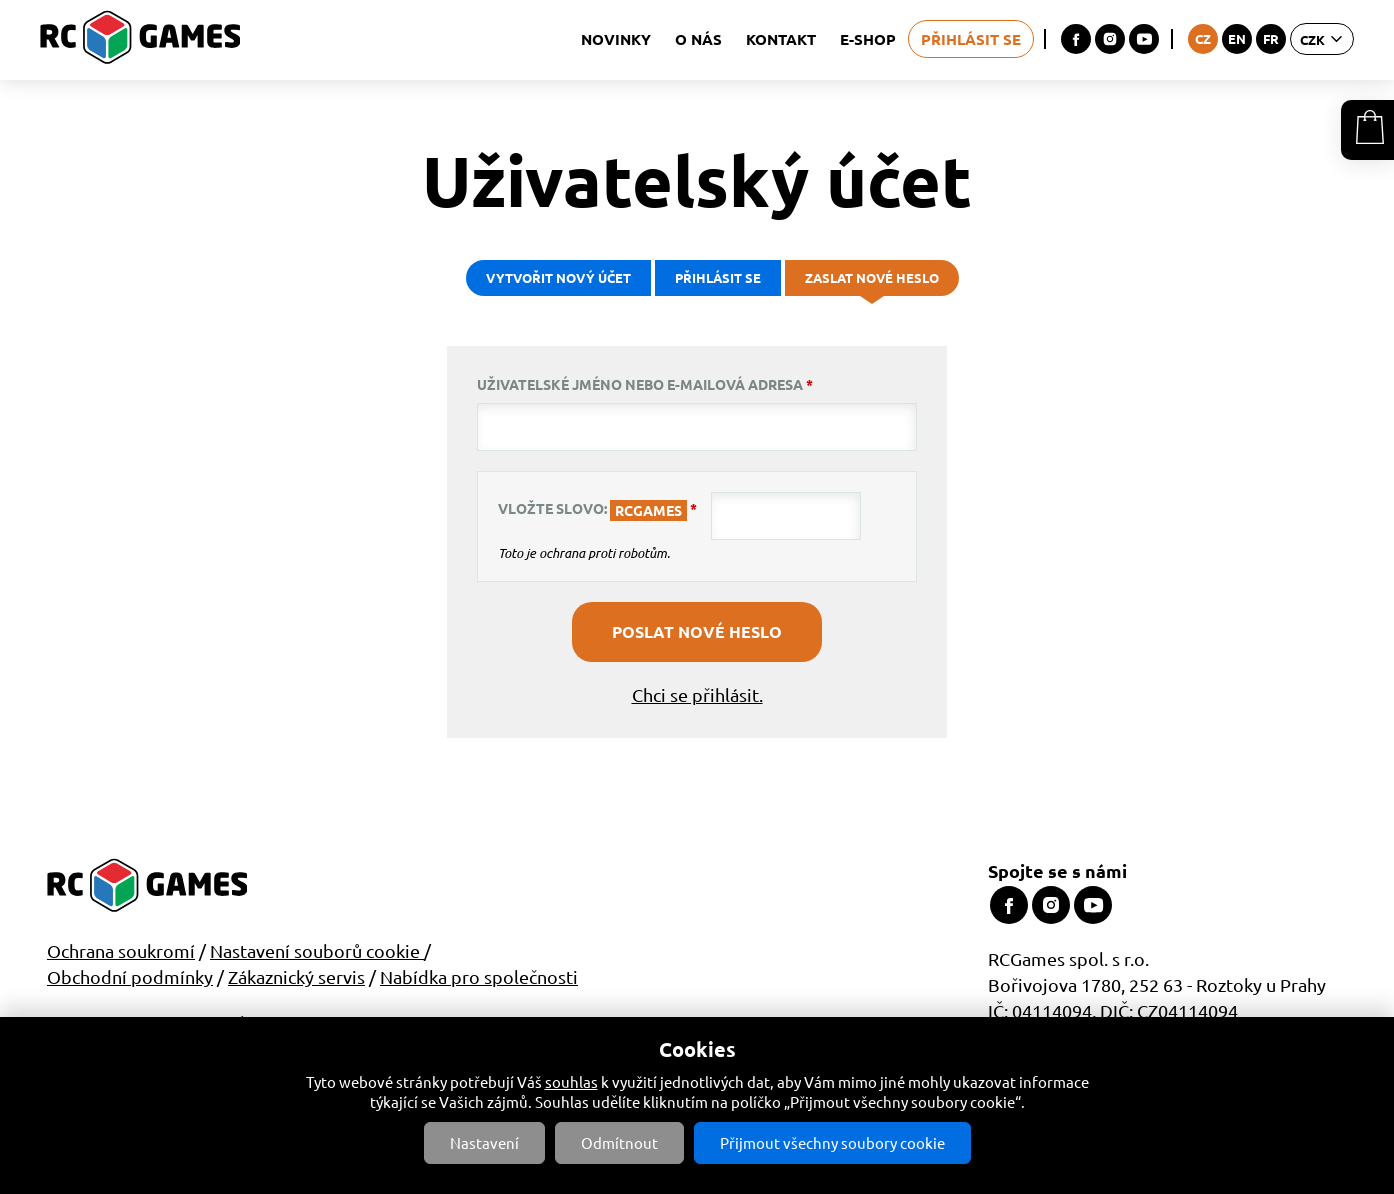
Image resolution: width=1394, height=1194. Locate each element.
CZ (1203, 38)
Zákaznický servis (296, 976)
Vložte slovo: (597, 510)
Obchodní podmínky (130, 976)
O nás (698, 39)
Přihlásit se (971, 39)
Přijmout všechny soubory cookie (832, 1142)
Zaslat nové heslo (877, 282)
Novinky (616, 39)
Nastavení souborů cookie (317, 950)
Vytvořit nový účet (558, 277)
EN (1237, 38)
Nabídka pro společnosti (479, 976)
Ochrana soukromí (121, 950)
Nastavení (484, 1142)
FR (1271, 38)
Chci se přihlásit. (697, 694)
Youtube (1144, 39)
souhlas (571, 1081)
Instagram (1110, 39)
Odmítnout (619, 1142)
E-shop (868, 39)
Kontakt (781, 39)
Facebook (1076, 39)
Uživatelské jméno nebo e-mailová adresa (645, 384)
